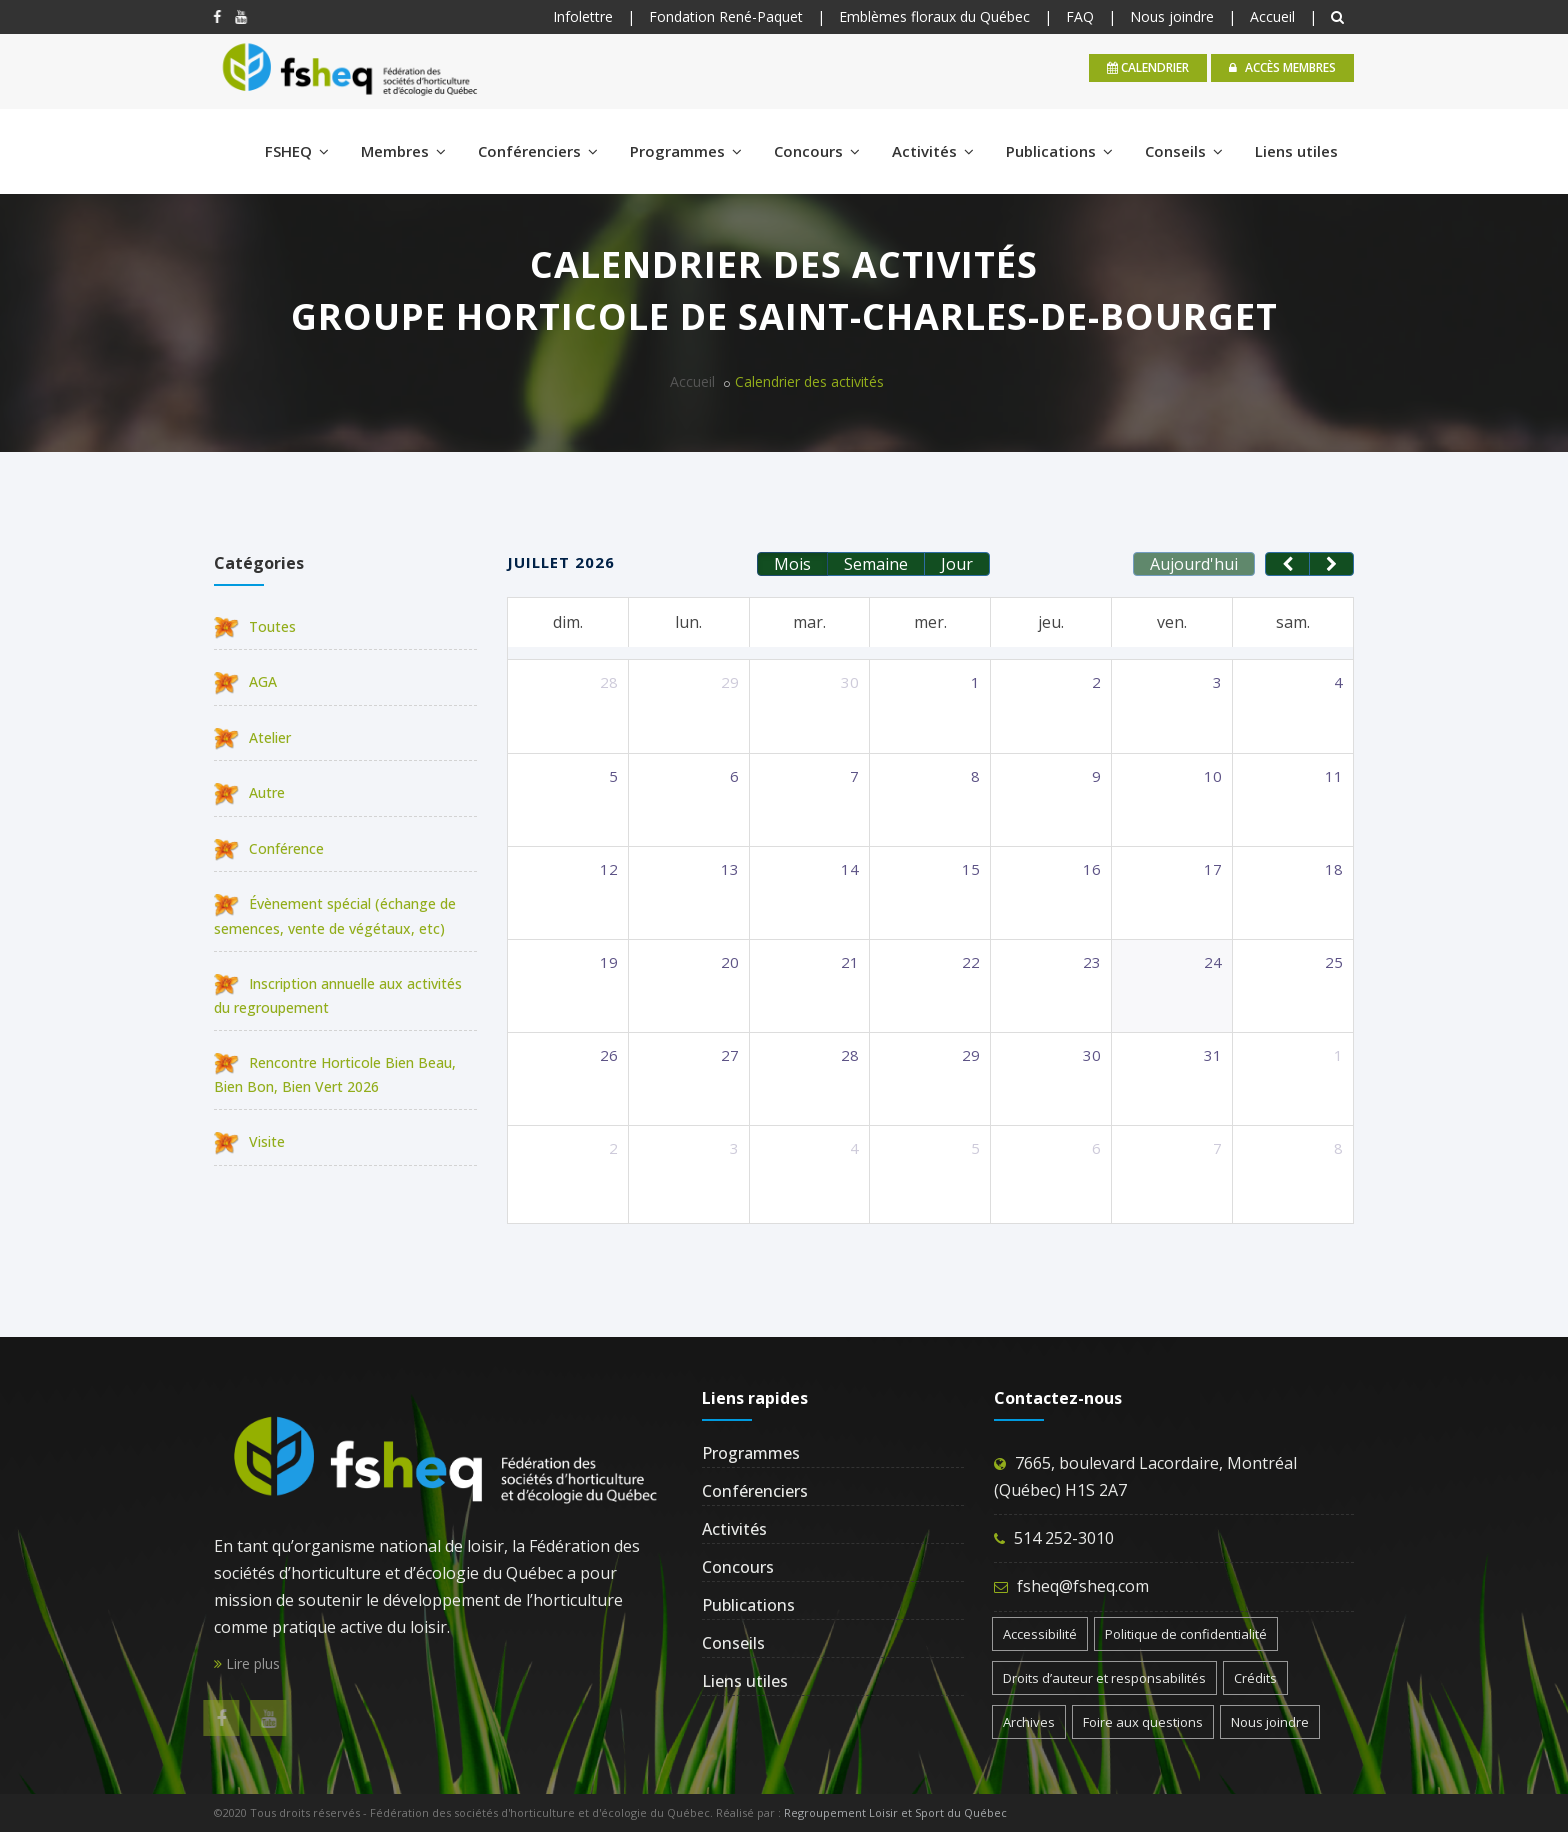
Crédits (1255, 1678)
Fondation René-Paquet (726, 16)
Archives (1029, 1722)
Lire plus (247, 1663)
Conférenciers (538, 151)
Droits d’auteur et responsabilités (1104, 1678)
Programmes (686, 151)
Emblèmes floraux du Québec (934, 16)
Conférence (269, 848)
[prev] (1287, 564)
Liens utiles (1296, 151)
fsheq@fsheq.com (1083, 1586)
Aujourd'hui (1194, 564)
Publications (1059, 151)
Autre (249, 792)
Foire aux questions (1143, 1722)
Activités (933, 151)
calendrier (1148, 67)
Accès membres (1282, 67)
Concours (817, 151)
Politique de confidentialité (1186, 1634)
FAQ (1080, 16)
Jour (957, 564)
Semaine (876, 564)
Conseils (1184, 151)
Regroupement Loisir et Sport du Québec (895, 1812)
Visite (249, 1141)
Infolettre (583, 16)
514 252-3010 (1064, 1538)
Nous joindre (1172, 16)
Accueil (1272, 16)
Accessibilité (1040, 1634)
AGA (245, 681)
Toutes (255, 626)
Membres (403, 151)
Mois (792, 564)
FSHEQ (297, 151)
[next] (1331, 564)
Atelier (252, 737)
